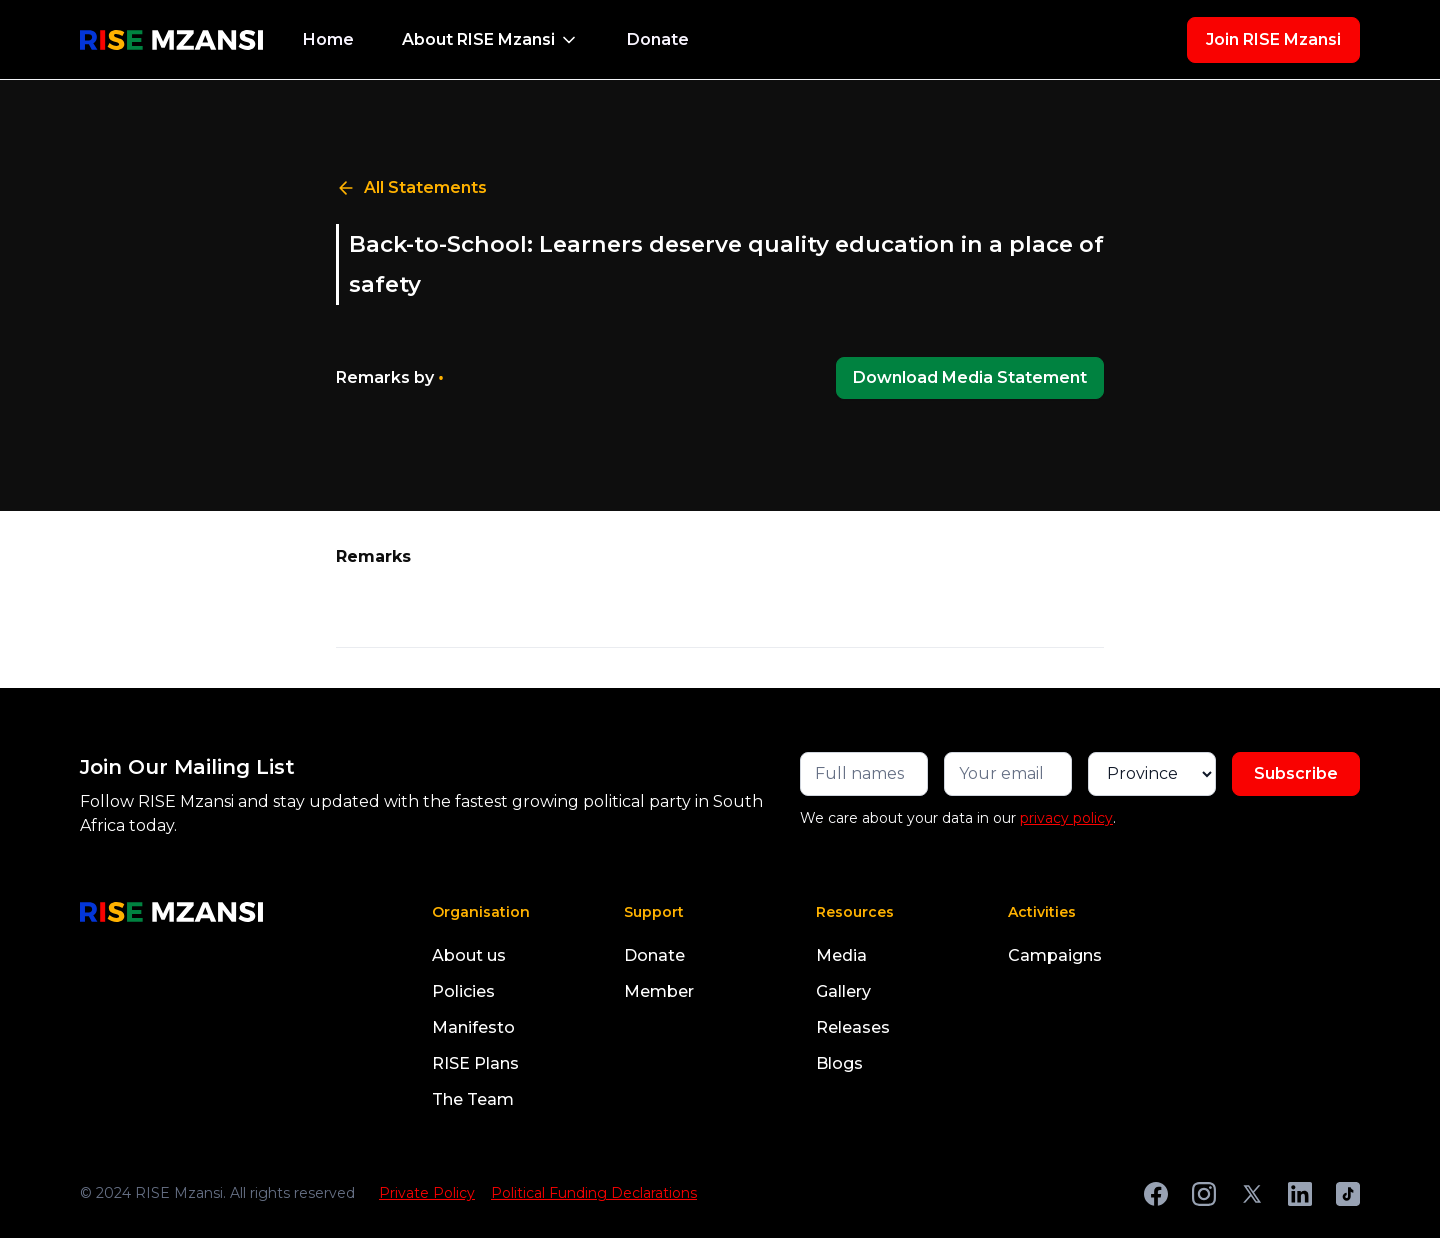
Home (328, 39)
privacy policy (1066, 818)
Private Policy (427, 1193)
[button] (490, 40)
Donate (658, 39)
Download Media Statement (970, 377)
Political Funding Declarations (594, 1193)
